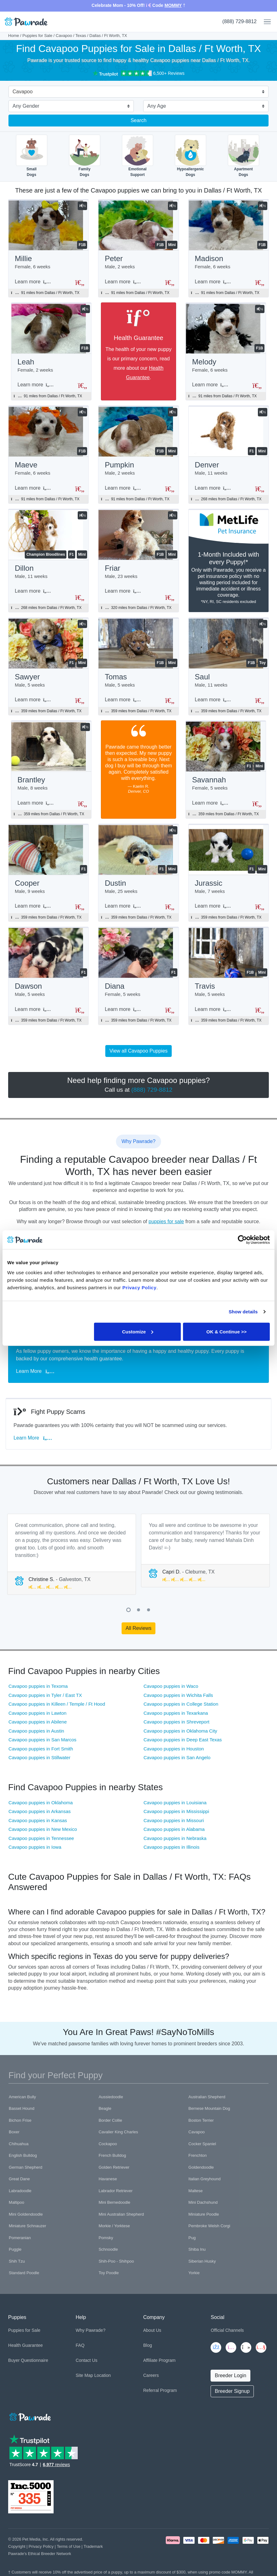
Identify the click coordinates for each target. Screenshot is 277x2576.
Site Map (84, 2375)
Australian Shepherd (206, 2096)
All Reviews (139, 1628)
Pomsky (106, 2237)
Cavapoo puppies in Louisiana (175, 1802)
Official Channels (227, 2330)
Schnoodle (108, 2249)
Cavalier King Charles (118, 2132)
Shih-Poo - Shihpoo (116, 2261)
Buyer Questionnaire (28, 2360)
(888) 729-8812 (239, 21)
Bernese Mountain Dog (209, 2108)
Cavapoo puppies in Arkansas (39, 1811)
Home (13, 35)
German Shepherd (25, 2167)
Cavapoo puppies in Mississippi (176, 1811)
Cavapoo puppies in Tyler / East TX (45, 1695)
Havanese (108, 2179)
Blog (147, 2345)
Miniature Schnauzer (27, 2225)
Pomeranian (20, 2237)
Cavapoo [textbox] (23, 91)
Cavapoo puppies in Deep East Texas (183, 1739)
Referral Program (160, 2390)
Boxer (14, 2132)
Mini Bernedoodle (114, 2202)
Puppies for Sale (37, 35)
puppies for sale (166, 1221)
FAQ (80, 2345)
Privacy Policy (41, 2546)
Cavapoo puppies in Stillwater (39, 1757)
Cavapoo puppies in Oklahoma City (180, 1731)
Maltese (195, 2190)
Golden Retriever (114, 2167)
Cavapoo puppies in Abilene (37, 1721)
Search (139, 120)
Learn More (35, 1371)
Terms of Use (68, 2546)
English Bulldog (23, 2155)
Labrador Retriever (116, 2190)
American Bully (22, 2096)
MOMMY (173, 5)
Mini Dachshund (202, 2202)
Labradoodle (20, 2190)
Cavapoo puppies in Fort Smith (40, 1748)
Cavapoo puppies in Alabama (174, 1829)
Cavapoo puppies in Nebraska (175, 1838)
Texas (80, 35)
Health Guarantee (25, 2345)
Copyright (16, 2546)
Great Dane (19, 2179)
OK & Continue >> (226, 1331)
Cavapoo (64, 35)
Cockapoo (108, 2143)
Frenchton (197, 2155)
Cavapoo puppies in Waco (171, 1686)
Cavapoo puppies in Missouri (174, 1820)
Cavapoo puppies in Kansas (37, 1820)
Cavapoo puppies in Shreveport (176, 1721)
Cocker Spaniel (202, 2143)
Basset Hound (21, 2108)
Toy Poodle (109, 2272)
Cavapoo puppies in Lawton (37, 1713)
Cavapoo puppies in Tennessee (41, 1838)
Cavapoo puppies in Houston (174, 1748)
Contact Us (86, 2360)
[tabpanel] (71, 1554)
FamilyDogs (84, 156)
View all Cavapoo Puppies (138, 1051)
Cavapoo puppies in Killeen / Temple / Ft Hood (56, 1704)
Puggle (15, 2249)
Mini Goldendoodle (26, 2214)
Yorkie (194, 2272)
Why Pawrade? (91, 2330)
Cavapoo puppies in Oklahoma (40, 1802)
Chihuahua (19, 2143)
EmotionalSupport (137, 156)
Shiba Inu (197, 2249)
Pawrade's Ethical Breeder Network (39, 2553)
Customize (138, 1331)
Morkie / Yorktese (114, 2225)
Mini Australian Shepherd (121, 2214)
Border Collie (110, 2120)
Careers (151, 2375)
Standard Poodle (24, 2272)
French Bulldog (112, 2155)
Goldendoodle (201, 2167)
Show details (243, 1311)
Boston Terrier (201, 2120)
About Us (152, 2330)
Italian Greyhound (204, 2179)
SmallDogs (31, 156)
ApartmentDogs (243, 156)
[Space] (29, 2416)
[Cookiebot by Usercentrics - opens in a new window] (242, 1239)
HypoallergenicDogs (190, 156)
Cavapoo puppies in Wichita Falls (178, 1695)
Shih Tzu (17, 2261)
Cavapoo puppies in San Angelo (177, 1757)
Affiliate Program (159, 2360)
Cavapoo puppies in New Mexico (42, 1829)
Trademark (93, 2546)
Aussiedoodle (111, 2096)
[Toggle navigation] (264, 22)
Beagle (105, 2108)
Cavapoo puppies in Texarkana (176, 1713)
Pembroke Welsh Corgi (209, 2225)
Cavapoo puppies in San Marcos (42, 1739)
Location (102, 2375)
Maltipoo (16, 2202)
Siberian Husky (202, 2261)
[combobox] (136, 92)
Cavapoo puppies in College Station (181, 1704)
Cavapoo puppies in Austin (36, 1731)
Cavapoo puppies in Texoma (38, 1686)
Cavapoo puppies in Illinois (171, 1847)
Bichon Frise (20, 2120)
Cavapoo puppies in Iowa (34, 1847)
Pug (192, 2237)
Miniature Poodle (203, 2214)
